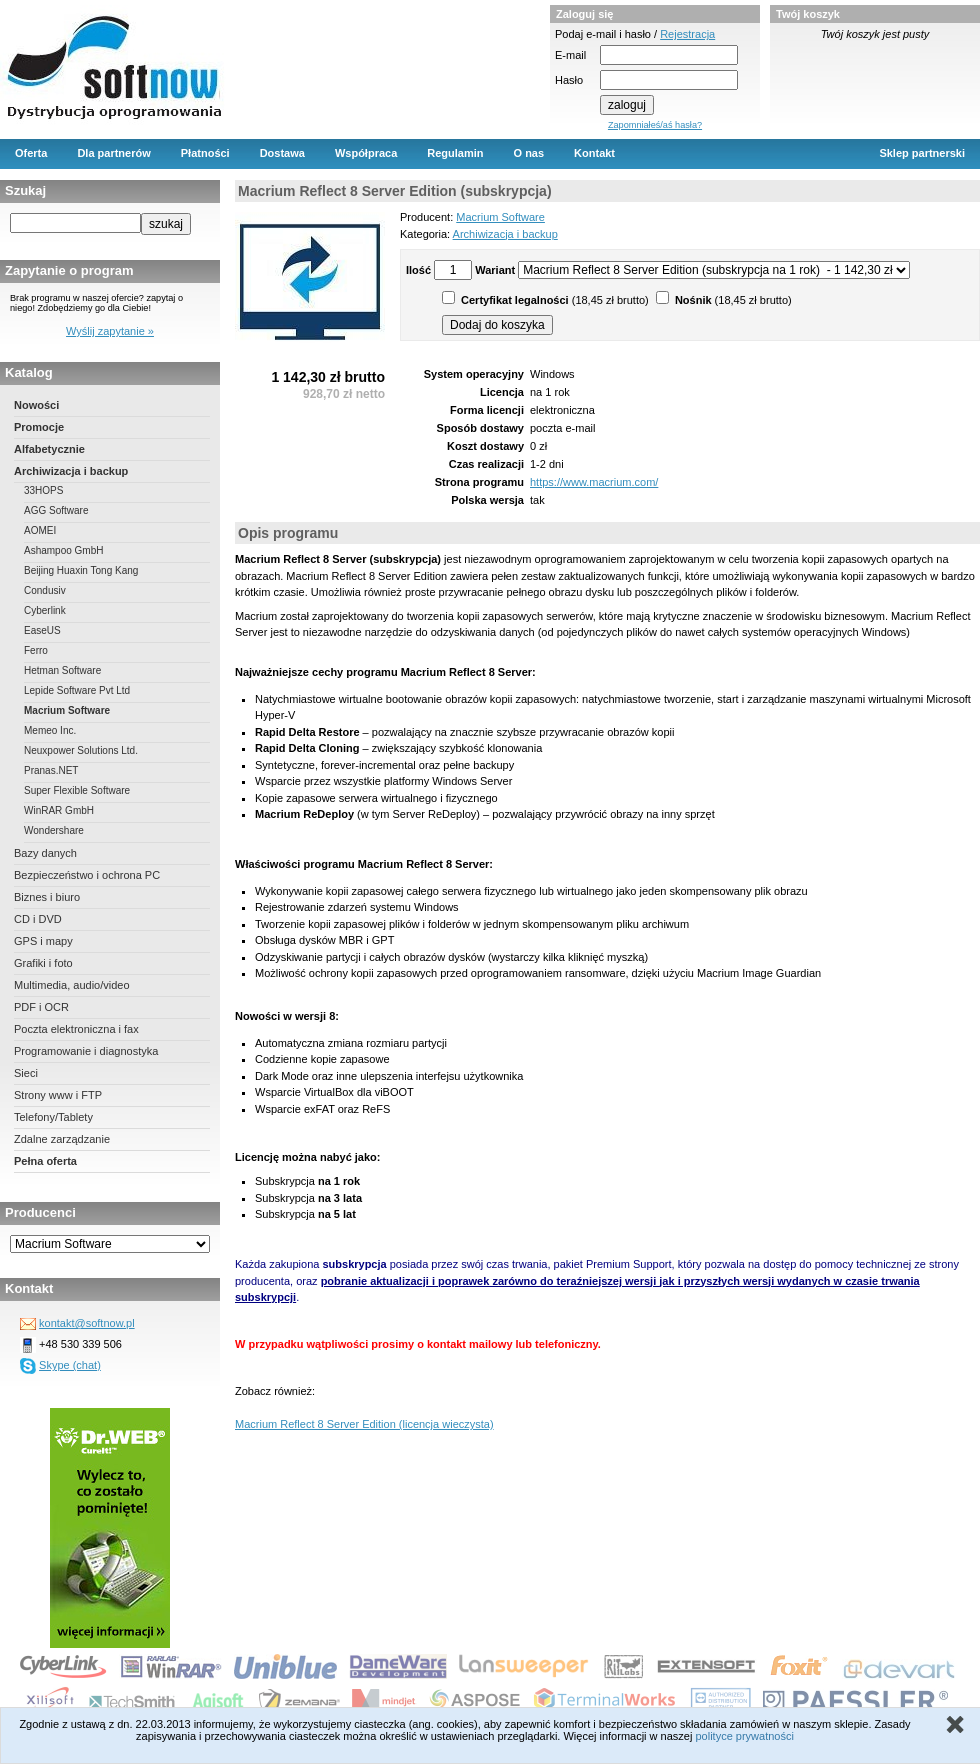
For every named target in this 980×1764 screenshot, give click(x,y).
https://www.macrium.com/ (594, 482)
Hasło (569, 80)
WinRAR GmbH (59, 810)
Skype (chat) (70, 1365)
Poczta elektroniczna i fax (76, 1029)
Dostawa (282, 153)
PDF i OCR (41, 1007)
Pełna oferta (45, 1161)
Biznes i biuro (47, 897)
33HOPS (43, 490)
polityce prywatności (744, 1736)
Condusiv (45, 590)
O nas (529, 153)
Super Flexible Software (77, 790)
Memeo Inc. (50, 730)
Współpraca (366, 153)
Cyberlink (45, 610)
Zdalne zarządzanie (62, 1139)
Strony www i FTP (58, 1095)
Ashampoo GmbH (63, 550)
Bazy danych (45, 853)
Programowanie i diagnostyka (86, 1051)
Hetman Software (62, 670)
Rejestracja (687, 34)
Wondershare (54, 830)
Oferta (31, 153)
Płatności (205, 153)
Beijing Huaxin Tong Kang (81, 570)
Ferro (36, 650)
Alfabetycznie (49, 449)
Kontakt (594, 153)
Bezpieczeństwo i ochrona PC (87, 875)
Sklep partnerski (922, 153)
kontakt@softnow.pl (87, 1323)
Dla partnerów (113, 153)
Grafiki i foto (43, 963)
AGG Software (56, 510)
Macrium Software (67, 710)
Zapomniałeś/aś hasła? (655, 125)
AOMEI (40, 530)
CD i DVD (38, 919)
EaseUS (42, 630)
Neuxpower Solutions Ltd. (81, 750)
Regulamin (455, 153)
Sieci (26, 1073)
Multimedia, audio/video (72, 985)
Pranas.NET (51, 770)
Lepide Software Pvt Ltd (77, 690)
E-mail (570, 55)
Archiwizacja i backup (71, 471)
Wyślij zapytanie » (110, 331)
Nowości (36, 405)
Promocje (39, 427)
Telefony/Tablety (53, 1117)
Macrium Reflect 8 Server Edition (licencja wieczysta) (364, 1424)
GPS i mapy (43, 941)
